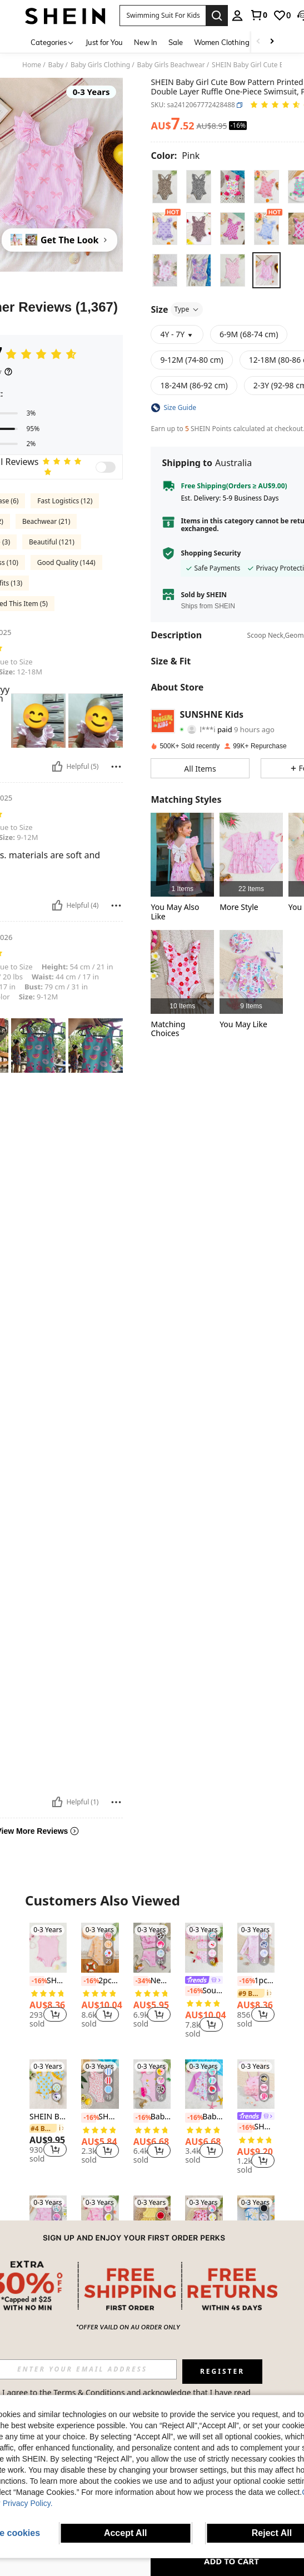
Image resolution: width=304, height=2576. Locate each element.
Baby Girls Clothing (100, 65)
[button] (162, 15)
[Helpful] (57, 766)
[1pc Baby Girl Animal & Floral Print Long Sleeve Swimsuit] (256, 1948)
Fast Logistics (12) (64, 501)
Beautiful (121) (51, 542)
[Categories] (52, 42)
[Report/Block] (116, 766)
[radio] (165, 186)
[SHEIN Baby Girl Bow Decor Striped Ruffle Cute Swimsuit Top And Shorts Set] (152, 2220)
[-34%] (140, 1981)
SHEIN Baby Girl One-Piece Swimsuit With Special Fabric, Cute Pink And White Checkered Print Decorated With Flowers (48, 1981)
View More (152, 2339)
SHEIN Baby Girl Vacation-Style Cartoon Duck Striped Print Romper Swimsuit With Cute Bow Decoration (48, 2117)
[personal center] (237, 15)
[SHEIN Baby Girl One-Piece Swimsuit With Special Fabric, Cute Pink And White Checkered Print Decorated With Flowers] (48, 1948)
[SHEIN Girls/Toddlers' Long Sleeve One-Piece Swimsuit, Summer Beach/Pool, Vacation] (99, 2220)
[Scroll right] (272, 42)
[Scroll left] (258, 42)
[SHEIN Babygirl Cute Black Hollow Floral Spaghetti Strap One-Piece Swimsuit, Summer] (256, 2220)
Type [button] (187, 309)
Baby (56, 65)
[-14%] (36, 2264)
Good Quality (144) (66, 562)
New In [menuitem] (145, 42)
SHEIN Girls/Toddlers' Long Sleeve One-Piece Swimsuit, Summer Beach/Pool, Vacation (99, 2264)
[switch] (106, 467)
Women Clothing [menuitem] (222, 42)
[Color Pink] (175, 156)
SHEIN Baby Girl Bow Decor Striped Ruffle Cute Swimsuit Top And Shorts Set (152, 2264)
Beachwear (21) (46, 521)
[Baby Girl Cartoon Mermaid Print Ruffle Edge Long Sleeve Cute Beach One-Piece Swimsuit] (251, 972)
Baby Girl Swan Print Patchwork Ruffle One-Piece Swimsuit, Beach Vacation (152, 2117)
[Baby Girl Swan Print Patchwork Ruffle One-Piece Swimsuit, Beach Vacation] (152, 2084)
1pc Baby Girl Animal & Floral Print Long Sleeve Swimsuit (256, 1981)
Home (31, 65)
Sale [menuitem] (175, 42)
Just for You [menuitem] (104, 42)
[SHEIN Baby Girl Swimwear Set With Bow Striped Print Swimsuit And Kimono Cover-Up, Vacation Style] (251, 855)
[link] (258, 15)
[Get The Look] (59, 240)
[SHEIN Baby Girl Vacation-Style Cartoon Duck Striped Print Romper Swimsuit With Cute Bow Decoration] (48, 2084)
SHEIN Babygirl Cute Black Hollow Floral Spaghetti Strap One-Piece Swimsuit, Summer (256, 2263)
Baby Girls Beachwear (171, 65)
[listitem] (182, 855)
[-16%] (36, 1981)
